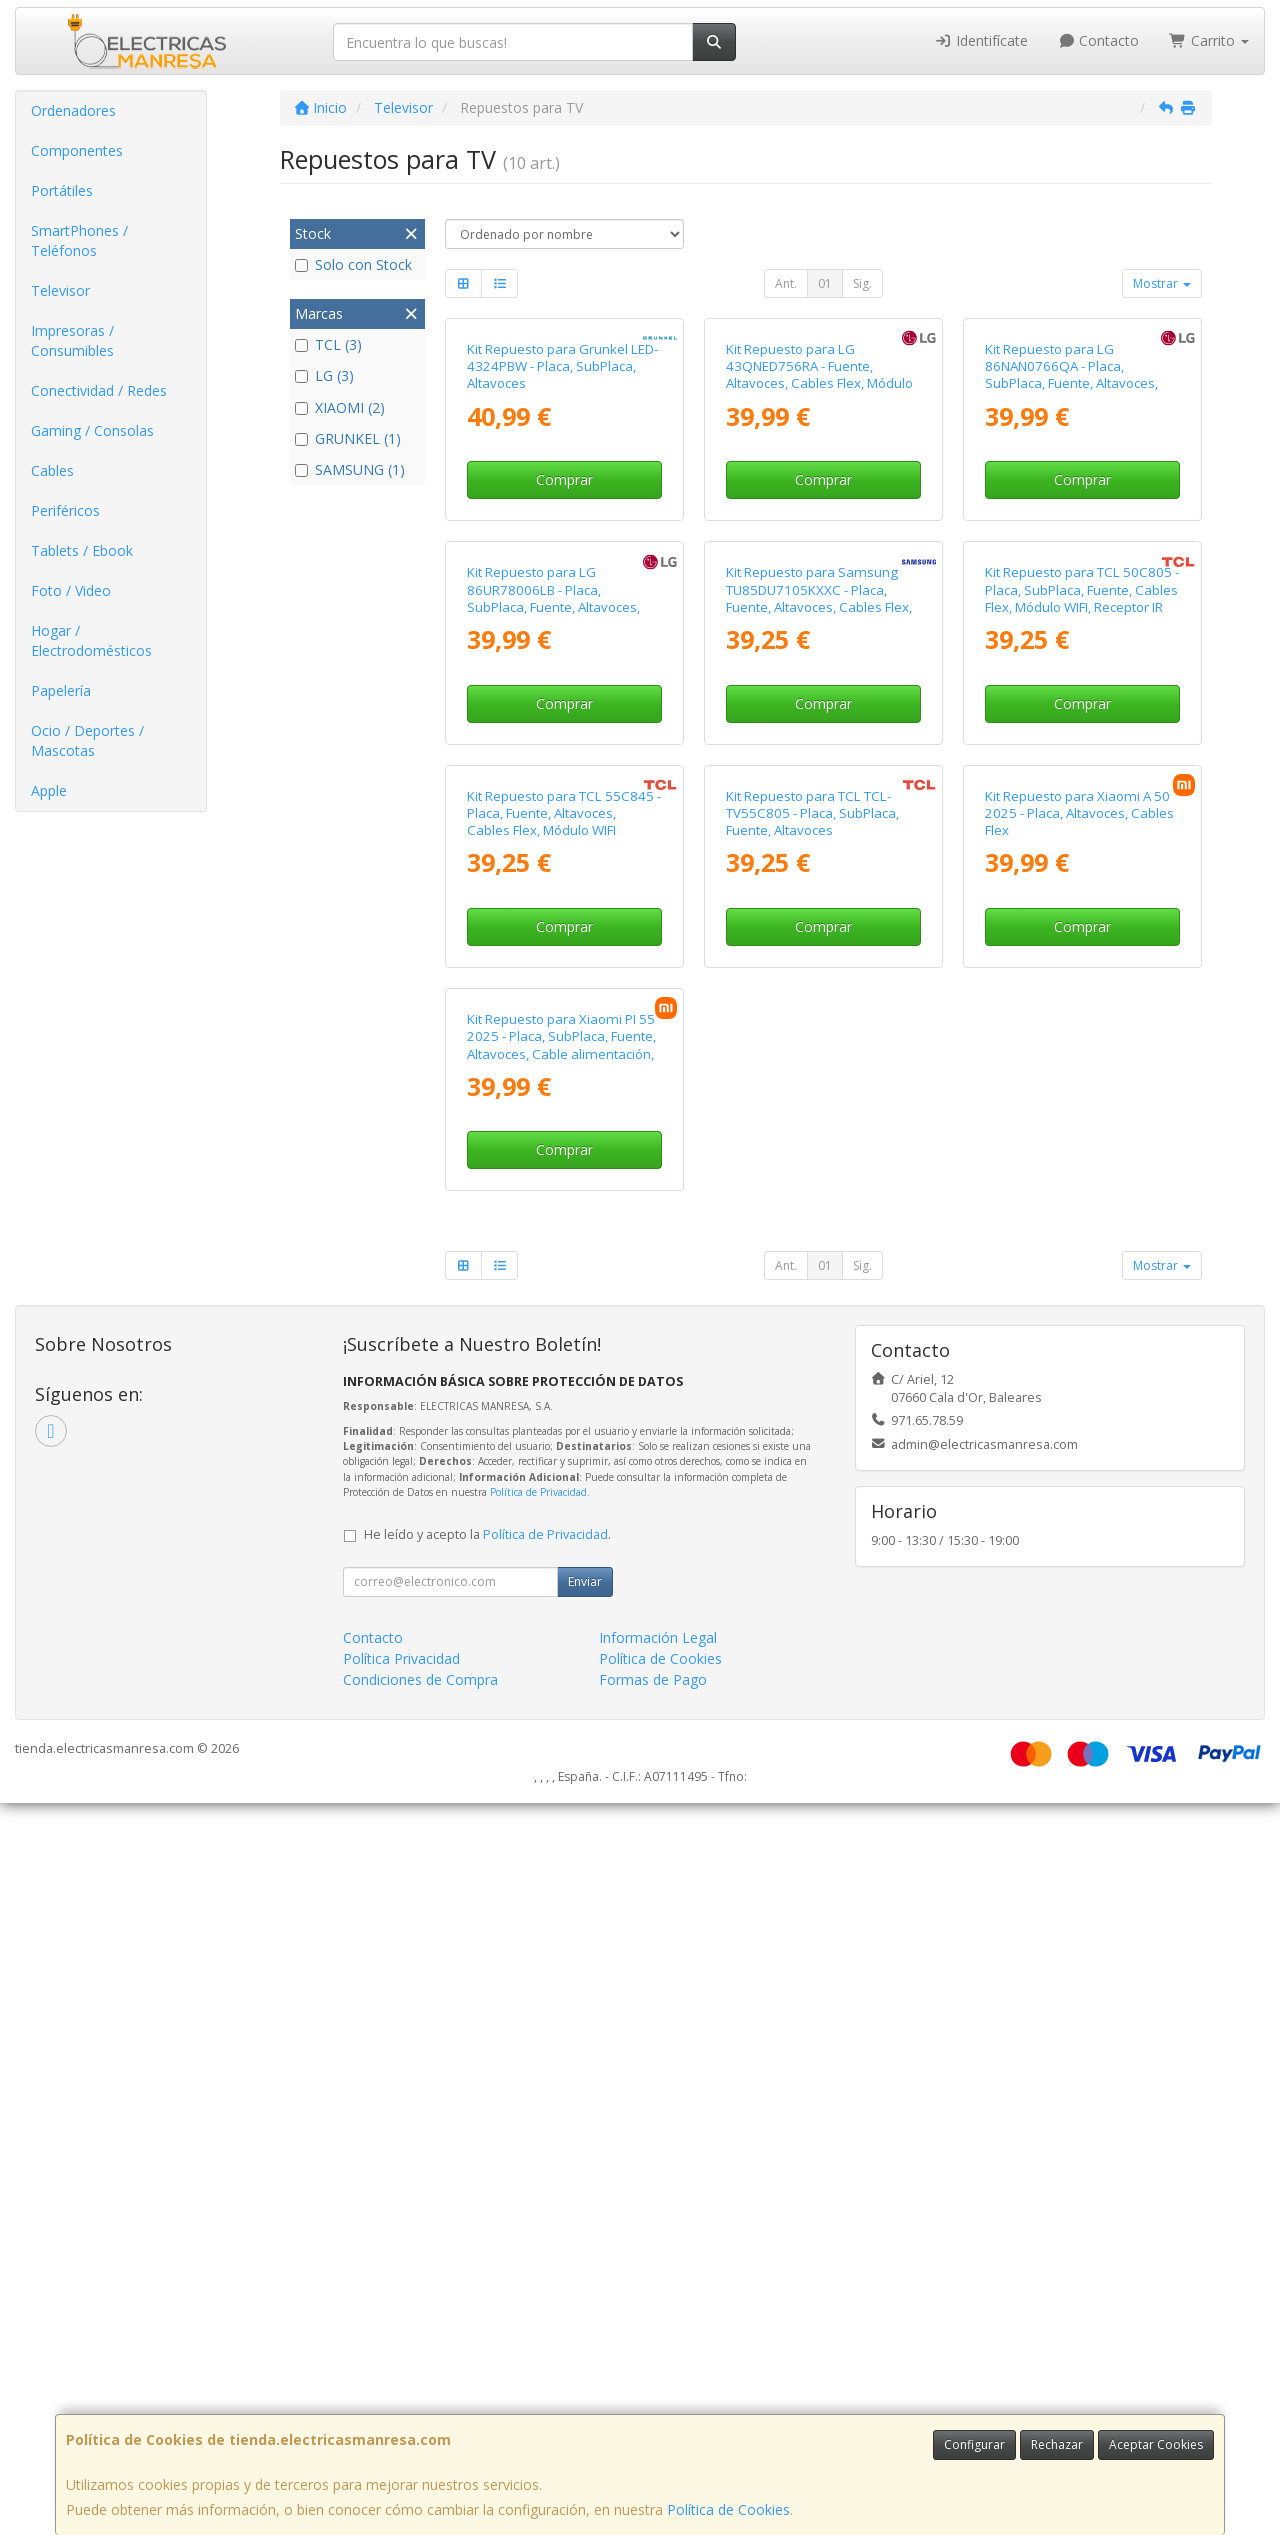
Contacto (1099, 40)
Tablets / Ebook (82, 550)
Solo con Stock (353, 264)
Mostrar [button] (1162, 283)
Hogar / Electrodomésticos (91, 640)
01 (825, 283)
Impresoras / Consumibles (72, 340)
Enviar (585, 2313)
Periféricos (65, 510)
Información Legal (658, 2369)
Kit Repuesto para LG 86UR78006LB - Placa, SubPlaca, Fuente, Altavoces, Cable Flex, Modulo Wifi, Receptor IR (553, 972)
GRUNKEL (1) (348, 438)
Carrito (1209, 40)
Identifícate (981, 40)
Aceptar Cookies (1156, 2444)
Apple (49, 790)
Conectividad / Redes (99, 390)
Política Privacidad (401, 2390)
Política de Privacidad (538, 2224)
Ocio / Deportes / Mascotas (87, 740)
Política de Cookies (728, 2509)
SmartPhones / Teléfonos (79, 240)
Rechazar (1057, 2444)
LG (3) (324, 375)
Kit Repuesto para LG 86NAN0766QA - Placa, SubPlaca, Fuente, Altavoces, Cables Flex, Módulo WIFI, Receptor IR (1071, 566)
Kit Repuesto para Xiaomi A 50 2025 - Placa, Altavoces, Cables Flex (1079, 1362)
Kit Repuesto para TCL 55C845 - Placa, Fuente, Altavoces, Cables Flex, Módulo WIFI (564, 1362)
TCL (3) (328, 344)
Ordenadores (73, 110)
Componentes (77, 150)
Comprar (564, 662)
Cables (52, 470)
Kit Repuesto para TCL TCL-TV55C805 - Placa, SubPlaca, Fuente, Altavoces (812, 1362)
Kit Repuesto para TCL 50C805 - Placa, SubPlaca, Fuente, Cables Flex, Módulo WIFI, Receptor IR (1082, 955)
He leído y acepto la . (487, 2266)
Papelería (61, 690)
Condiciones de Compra (420, 2411)
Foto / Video (71, 590)
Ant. (786, 283)
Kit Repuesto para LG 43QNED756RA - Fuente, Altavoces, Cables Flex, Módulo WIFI (819, 558)
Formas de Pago (653, 2411)
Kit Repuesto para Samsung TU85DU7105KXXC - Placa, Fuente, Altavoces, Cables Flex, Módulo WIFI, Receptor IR (819, 964)
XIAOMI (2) (340, 407)
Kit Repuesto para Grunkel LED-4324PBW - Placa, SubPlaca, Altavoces (562, 549)
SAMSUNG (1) (350, 469)
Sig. (862, 283)
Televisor (60, 290)
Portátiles (62, 190)
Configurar (974, 2444)
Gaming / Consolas (92, 430)
